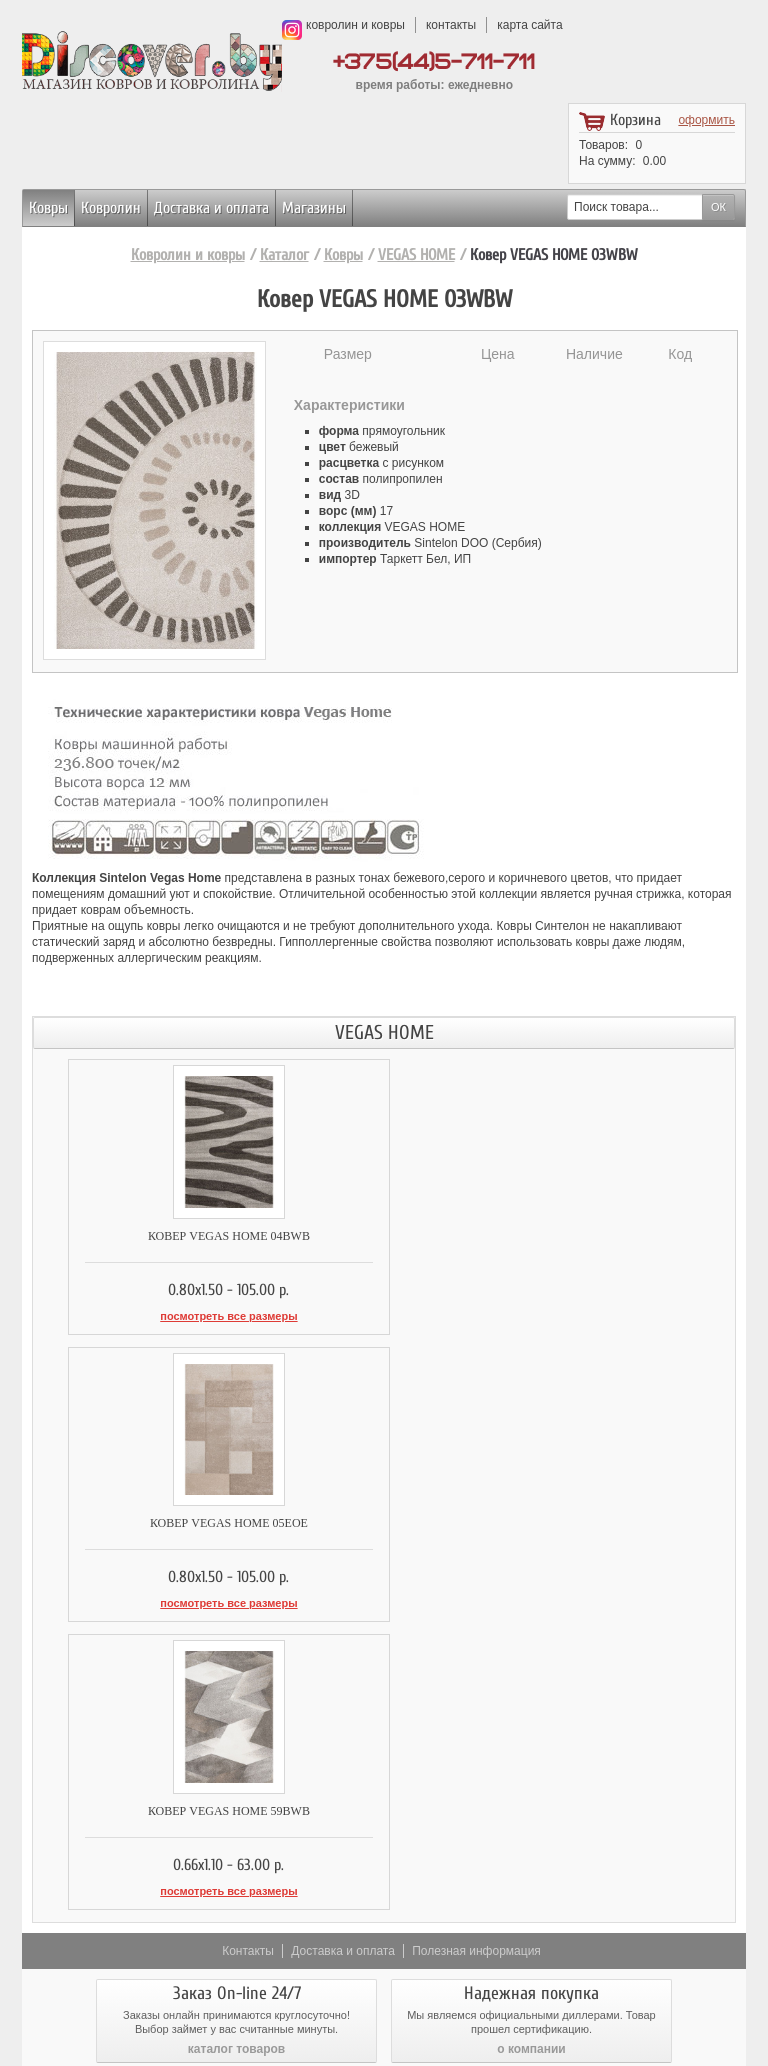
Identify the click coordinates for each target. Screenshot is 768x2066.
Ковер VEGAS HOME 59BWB (208, 1521)
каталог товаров (236, 1757)
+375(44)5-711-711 (434, 62)
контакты (451, 25)
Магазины (314, 208)
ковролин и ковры (355, 25)
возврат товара (532, 1851)
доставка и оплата (237, 1851)
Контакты (248, 1659)
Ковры (48, 208)
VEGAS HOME (416, 255)
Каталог (284, 255)
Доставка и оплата (211, 208)
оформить (706, 120)
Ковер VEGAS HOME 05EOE (559, 1236)
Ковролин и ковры (188, 255)
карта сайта (529, 25)
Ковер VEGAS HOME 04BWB (208, 1236)
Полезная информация (476, 1659)
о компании (531, 1757)
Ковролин (111, 208)
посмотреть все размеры (208, 1316)
